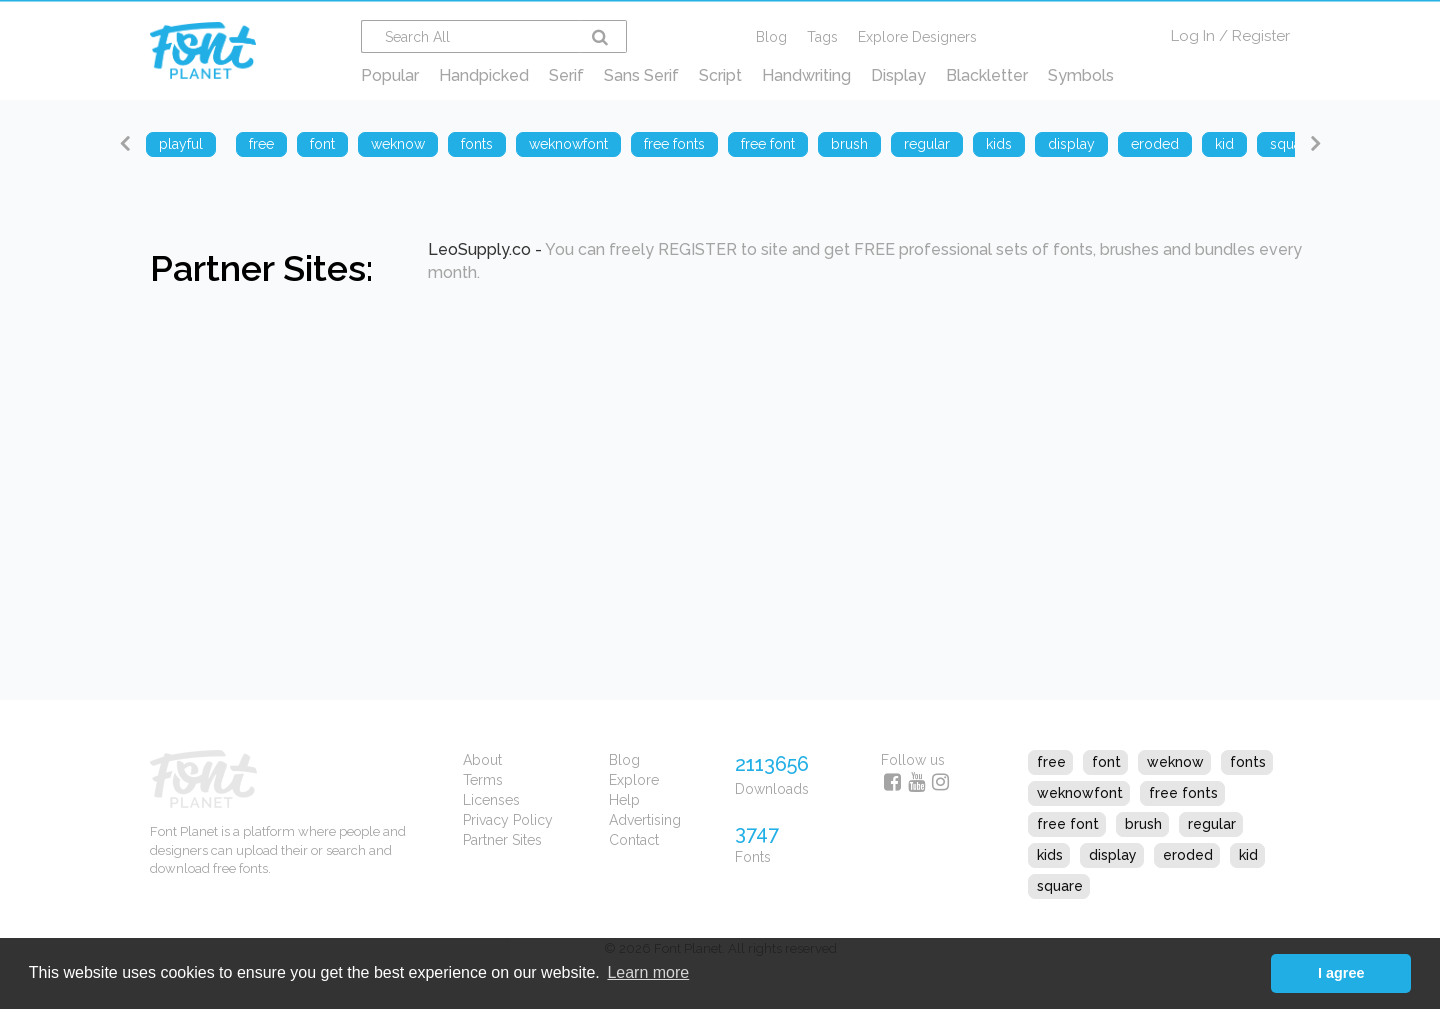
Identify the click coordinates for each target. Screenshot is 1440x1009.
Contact (634, 840)
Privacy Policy (508, 820)
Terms (483, 780)
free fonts (1183, 793)
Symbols (1081, 75)
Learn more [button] (648, 972)
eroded (1188, 855)
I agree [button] (1341, 973)
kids (1050, 855)
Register (1261, 36)
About (482, 760)
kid (1248, 855)
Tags (822, 37)
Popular (390, 75)
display (1113, 855)
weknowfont (1080, 793)
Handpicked (484, 75)
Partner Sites (502, 840)
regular (1212, 824)
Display (898, 75)
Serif (566, 75)
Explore (634, 780)
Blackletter (987, 75)
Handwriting (806, 75)
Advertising (645, 820)
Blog (771, 37)
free (1051, 762)
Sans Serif (641, 75)
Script (720, 75)
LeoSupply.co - (486, 249)
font (1106, 762)
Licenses (491, 800)
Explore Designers (917, 37)
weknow (1175, 762)
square (1060, 886)
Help (624, 800)
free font (1068, 824)
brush (1143, 824)
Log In (1193, 36)
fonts (1248, 762)
